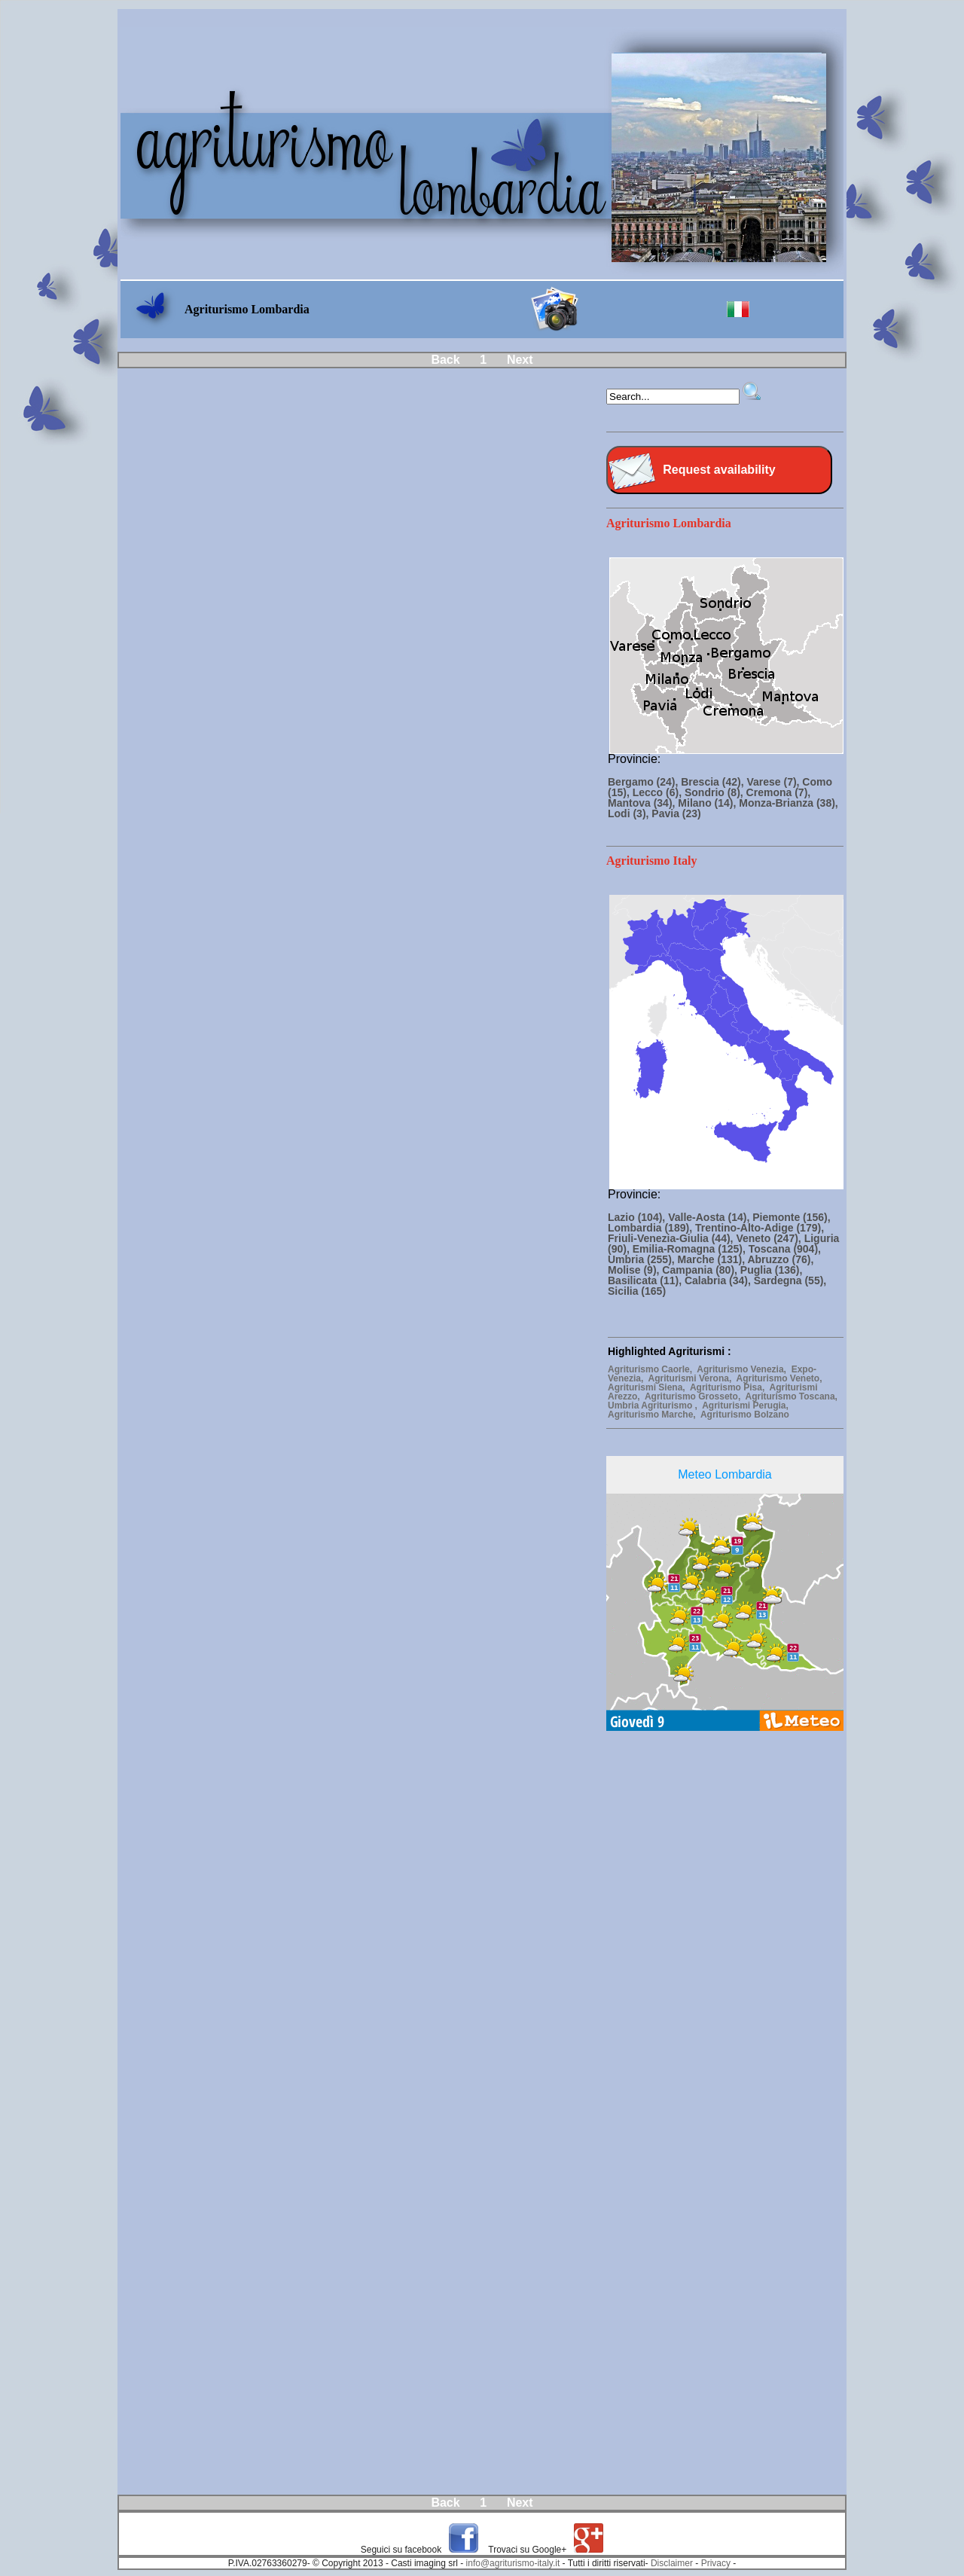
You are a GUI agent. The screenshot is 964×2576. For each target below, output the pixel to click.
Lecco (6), (659, 792)
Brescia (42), (713, 782)
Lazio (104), (638, 1217)
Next (520, 359)
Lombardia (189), (651, 1228)
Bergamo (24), (644, 782)
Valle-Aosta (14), (710, 1217)
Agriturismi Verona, (692, 1378)
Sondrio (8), (715, 792)
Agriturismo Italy (651, 860)
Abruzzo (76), (780, 1259)
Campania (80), (701, 1270)
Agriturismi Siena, (649, 1387)
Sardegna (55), (790, 1280)
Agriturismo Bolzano (746, 1414)
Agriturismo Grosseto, (695, 1396)
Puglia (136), (771, 1270)
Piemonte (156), (791, 1217)
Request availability (719, 469)
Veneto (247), (770, 1238)
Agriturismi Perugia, (746, 1405)
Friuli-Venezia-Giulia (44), (672, 1238)
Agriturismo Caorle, (652, 1369)
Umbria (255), (643, 1259)
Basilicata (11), (646, 1280)
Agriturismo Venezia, (744, 1369)
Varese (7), (774, 782)
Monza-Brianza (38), (788, 803)
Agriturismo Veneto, (781, 1378)
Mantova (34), (643, 803)
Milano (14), (708, 803)
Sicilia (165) (637, 1291)
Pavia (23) (675, 813)
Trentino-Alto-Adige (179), (759, 1228)
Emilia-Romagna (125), (691, 1249)
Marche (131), (713, 1259)
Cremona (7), (778, 792)
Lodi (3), (629, 813)
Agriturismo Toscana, (792, 1396)
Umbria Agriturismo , (655, 1405)
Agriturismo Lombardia (668, 523)
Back (445, 359)
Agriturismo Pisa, (730, 1387)
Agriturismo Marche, (654, 1414)
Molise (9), (635, 1270)
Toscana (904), (785, 1249)
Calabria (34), (719, 1280)
